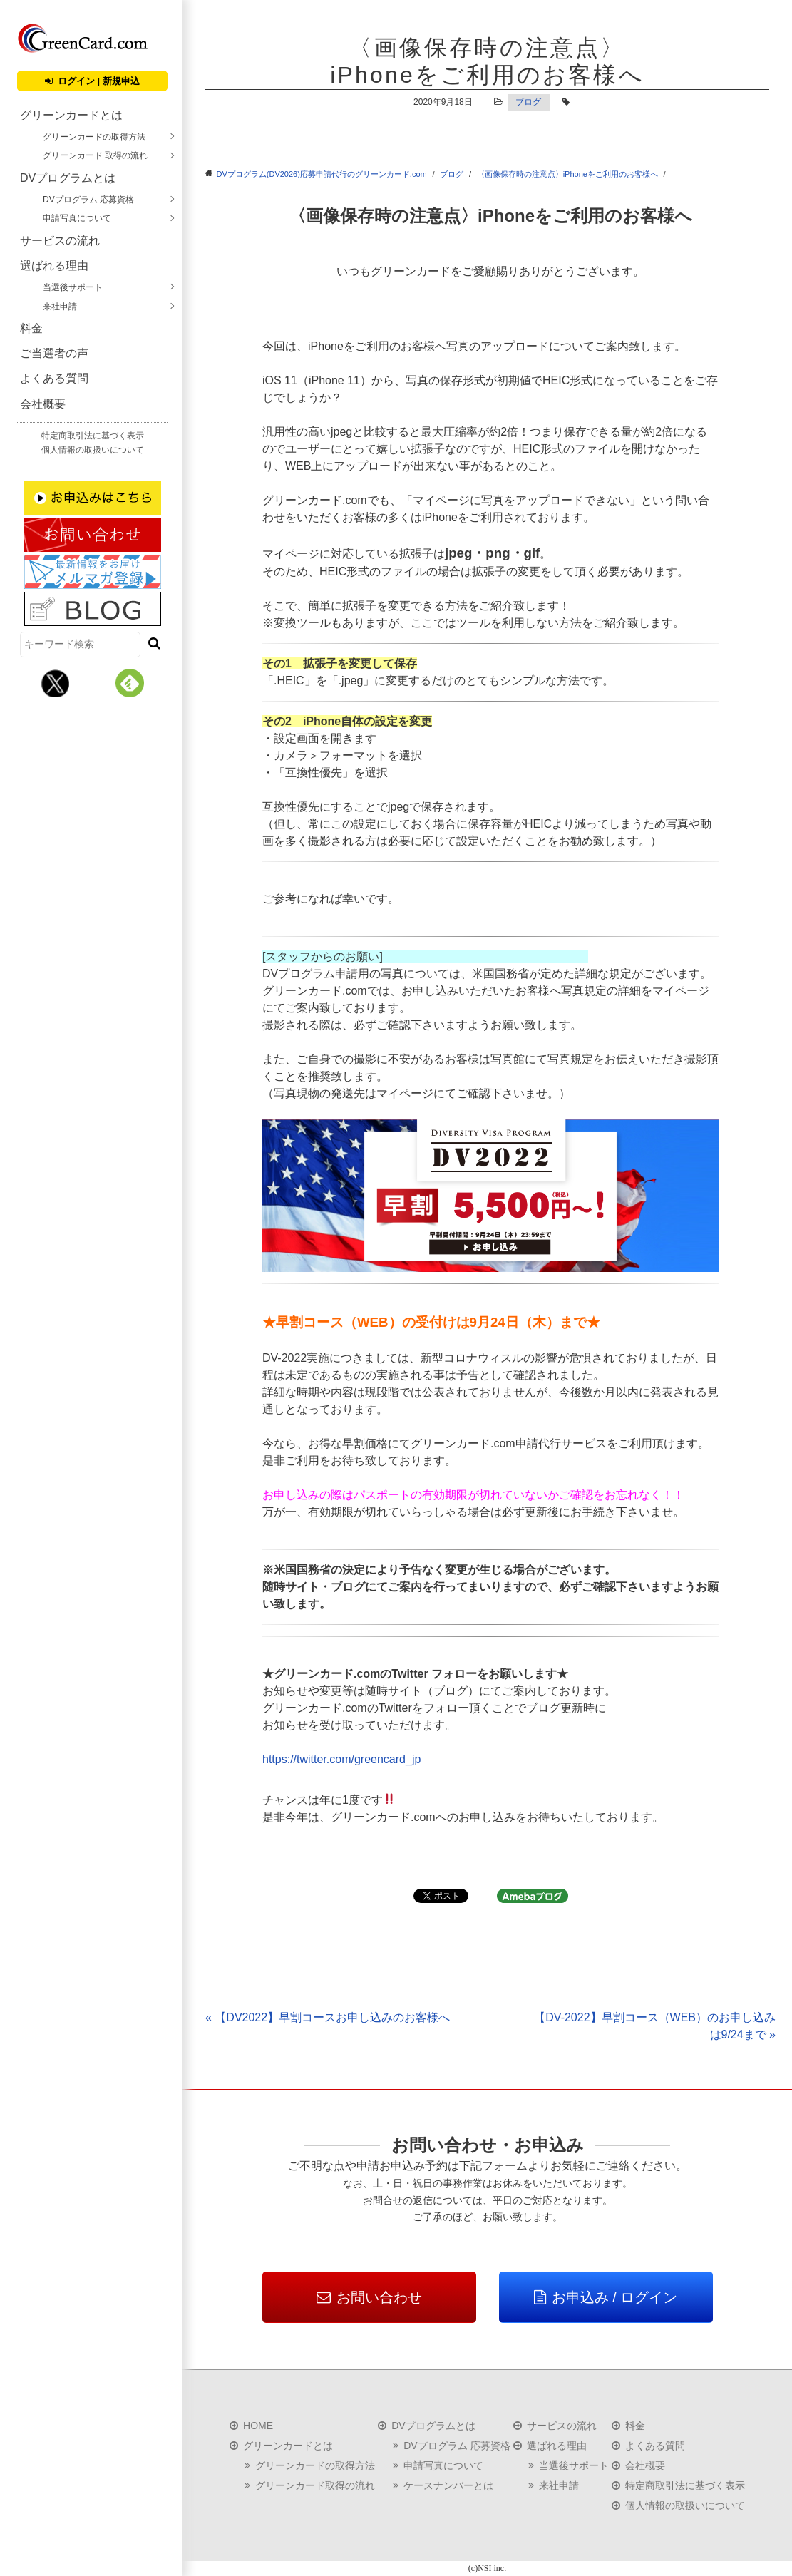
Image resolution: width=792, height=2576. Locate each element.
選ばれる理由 (54, 266)
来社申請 (60, 307)
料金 (31, 328)
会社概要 (43, 404)
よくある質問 (54, 378)
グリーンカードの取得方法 (94, 137)
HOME (258, 2425)
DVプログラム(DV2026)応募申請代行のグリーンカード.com (322, 174)
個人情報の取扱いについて (92, 450)
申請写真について (77, 218)
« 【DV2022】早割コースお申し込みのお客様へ (327, 2017)
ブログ (528, 102)
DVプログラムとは (67, 178)
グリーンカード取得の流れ (315, 2485)
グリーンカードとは (71, 115)
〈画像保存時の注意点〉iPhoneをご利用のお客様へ (567, 174)
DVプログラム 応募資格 (88, 200)
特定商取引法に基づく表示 (92, 436)
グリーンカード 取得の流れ (95, 155)
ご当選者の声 (54, 353)
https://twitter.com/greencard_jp (341, 1759)
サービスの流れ (60, 241)
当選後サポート (73, 287)
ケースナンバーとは (448, 2485)
